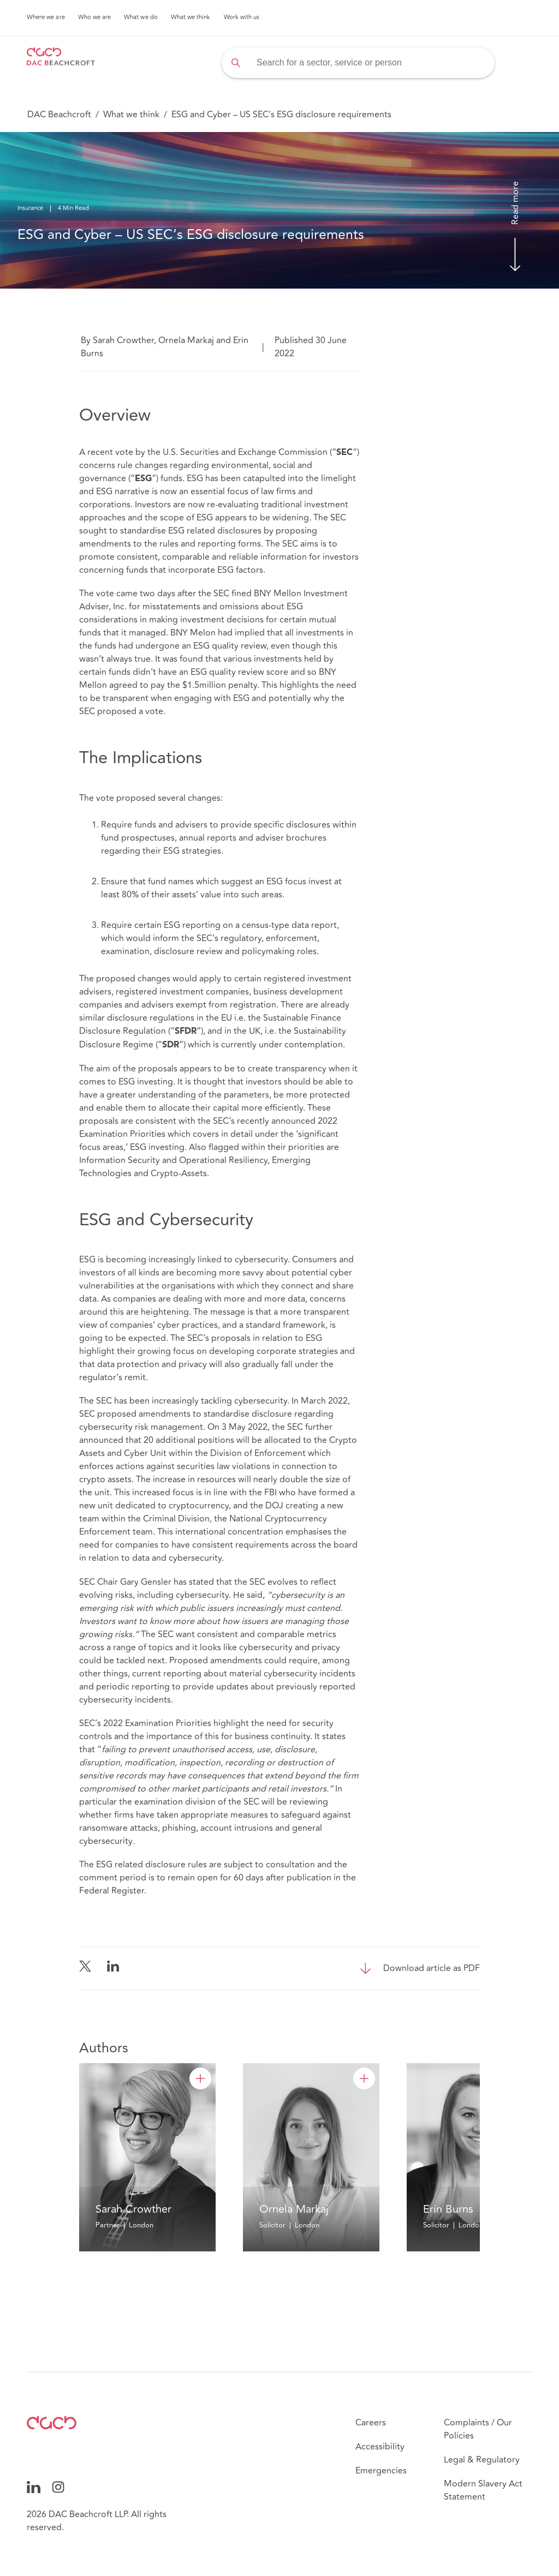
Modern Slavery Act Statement (483, 2490)
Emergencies (381, 2470)
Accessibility (380, 2446)
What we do (141, 17)
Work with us (242, 17)
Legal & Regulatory (482, 2459)
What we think (191, 17)
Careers (370, 2422)
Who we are (94, 17)
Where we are (46, 17)
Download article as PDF (431, 1968)
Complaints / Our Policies (478, 2429)
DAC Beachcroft (59, 114)
